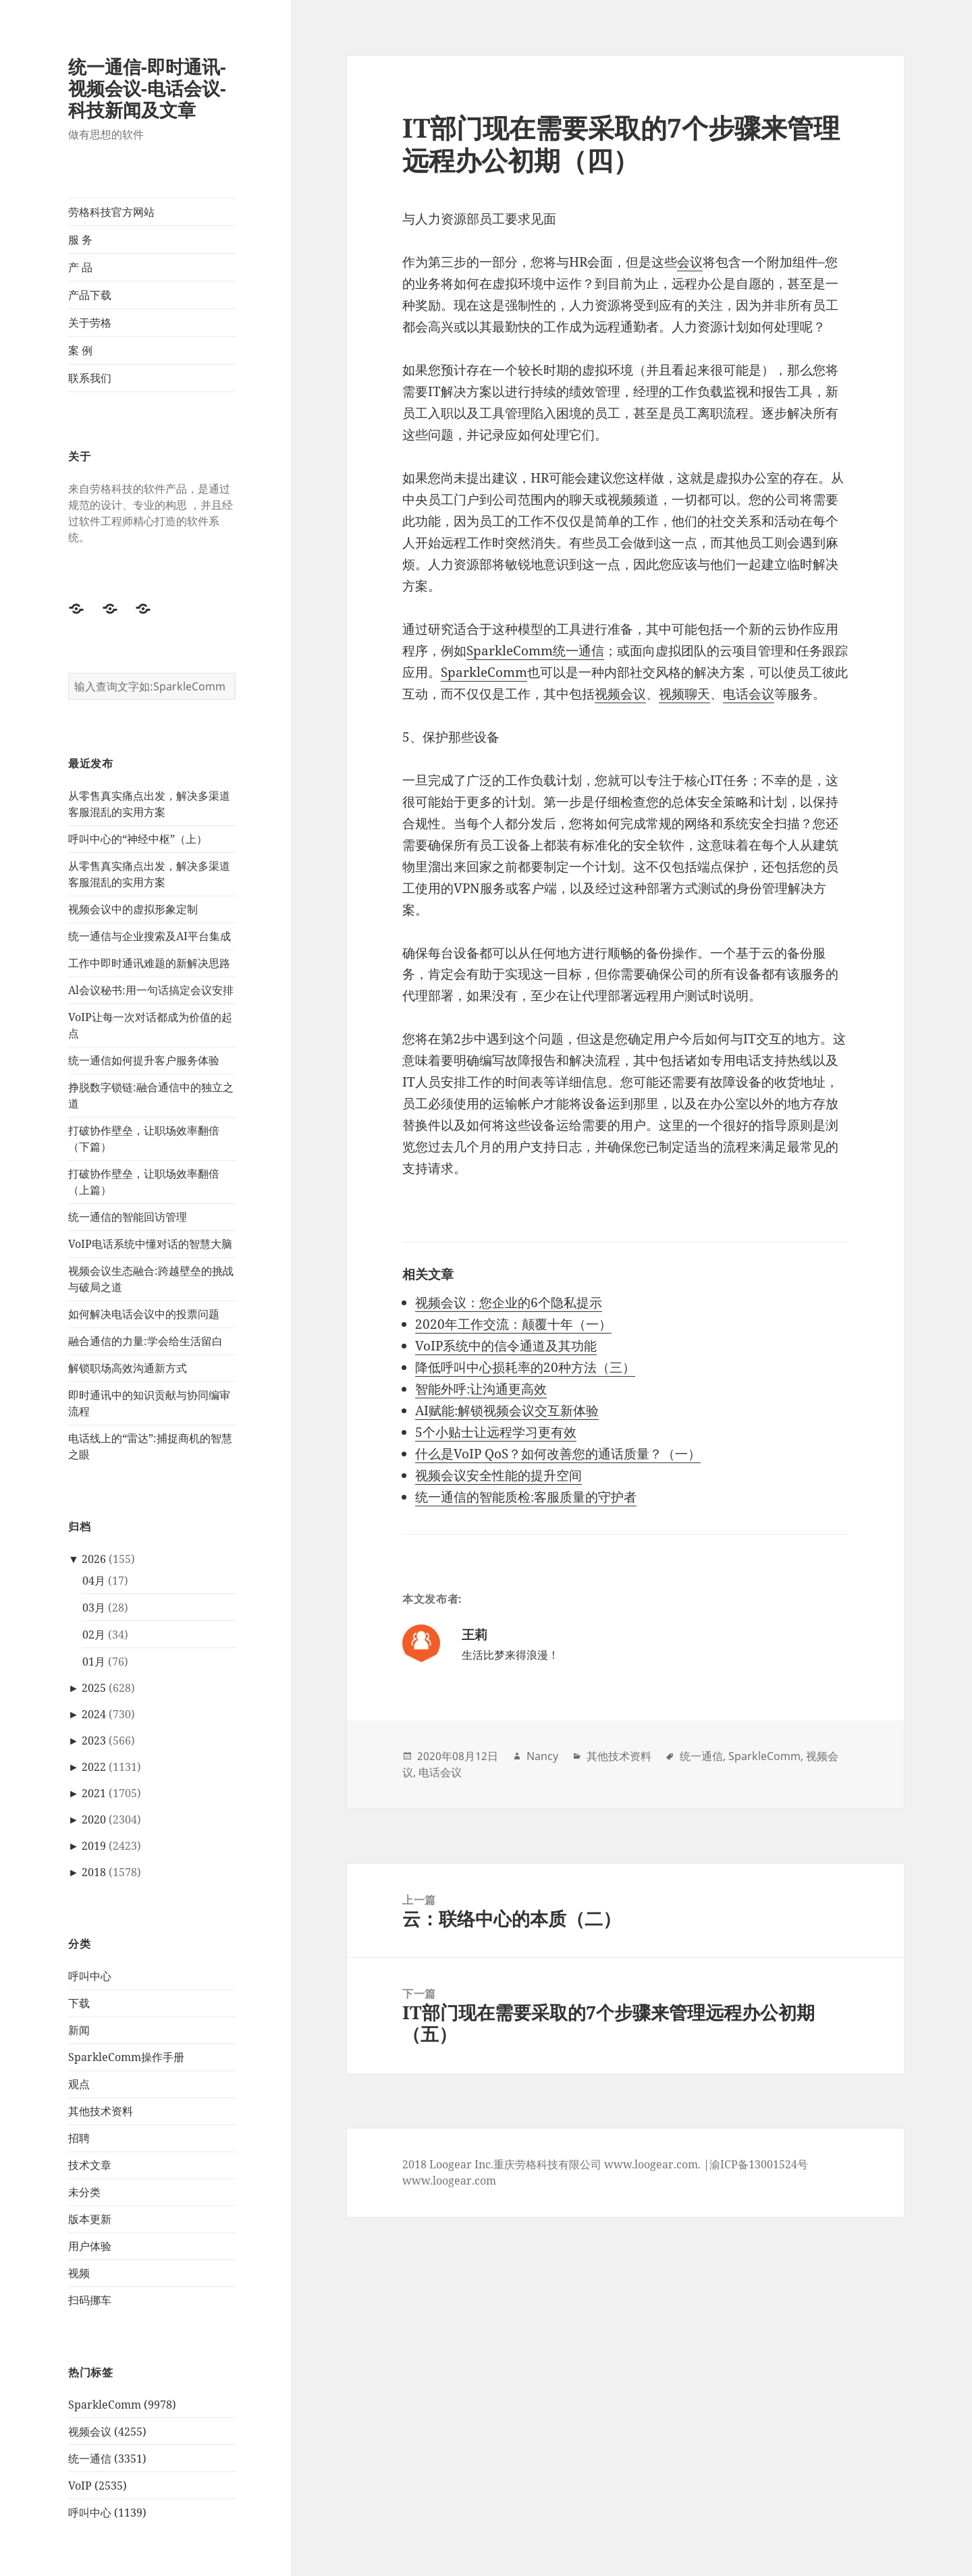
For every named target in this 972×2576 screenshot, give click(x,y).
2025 (94, 1687)
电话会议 (748, 694)
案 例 (80, 350)
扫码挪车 (89, 2300)
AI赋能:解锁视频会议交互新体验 (507, 1410)
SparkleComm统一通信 (535, 650)
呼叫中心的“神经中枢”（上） (137, 838)
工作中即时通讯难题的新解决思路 (149, 963)
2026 (94, 1559)
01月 (93, 1661)
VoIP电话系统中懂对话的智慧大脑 (150, 1243)
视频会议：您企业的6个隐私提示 (508, 1302)
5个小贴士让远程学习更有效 (495, 1432)
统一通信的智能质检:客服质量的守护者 (526, 1497)
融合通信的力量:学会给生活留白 (145, 1341)
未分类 (84, 2192)
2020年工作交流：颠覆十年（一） (513, 1324)
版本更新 (89, 2219)
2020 (94, 1819)
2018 (94, 1872)
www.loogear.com (449, 2180)
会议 (690, 262)
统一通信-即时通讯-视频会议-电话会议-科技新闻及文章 (147, 88)
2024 (94, 1714)
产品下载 (89, 294)
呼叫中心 (89, 1976)
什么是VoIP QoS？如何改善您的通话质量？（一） (558, 1453)
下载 (79, 2003)
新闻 (79, 2030)
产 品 (80, 267)
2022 (94, 1766)
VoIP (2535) (97, 2485)
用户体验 (89, 2246)
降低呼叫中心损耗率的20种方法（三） (525, 1367)
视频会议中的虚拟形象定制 (133, 909)
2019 (94, 1845)
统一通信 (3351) (107, 2458)
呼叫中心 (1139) (107, 2512)
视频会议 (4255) (107, 2431)
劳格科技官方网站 (111, 211)
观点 (79, 2084)
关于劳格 (89, 322)
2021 (94, 1793)
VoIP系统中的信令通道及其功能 (506, 1345)
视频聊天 (684, 694)
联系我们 (89, 378)
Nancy (542, 1756)
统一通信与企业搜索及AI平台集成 (149, 936)
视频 (79, 2273)
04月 (93, 1580)
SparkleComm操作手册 (126, 2057)
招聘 (79, 2138)
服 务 (80, 239)
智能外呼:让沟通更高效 (481, 1389)
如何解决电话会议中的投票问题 (143, 1314)
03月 (93, 1607)
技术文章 (89, 2165)
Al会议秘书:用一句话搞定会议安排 (151, 990)
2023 (94, 1740)
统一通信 (701, 1756)
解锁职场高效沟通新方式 (127, 1368)
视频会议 (620, 694)
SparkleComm (484, 672)
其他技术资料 (100, 2111)
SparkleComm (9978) (122, 2404)
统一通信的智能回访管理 (127, 1216)
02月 (93, 1634)
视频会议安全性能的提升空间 (498, 1475)
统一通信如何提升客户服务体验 (143, 1060)
